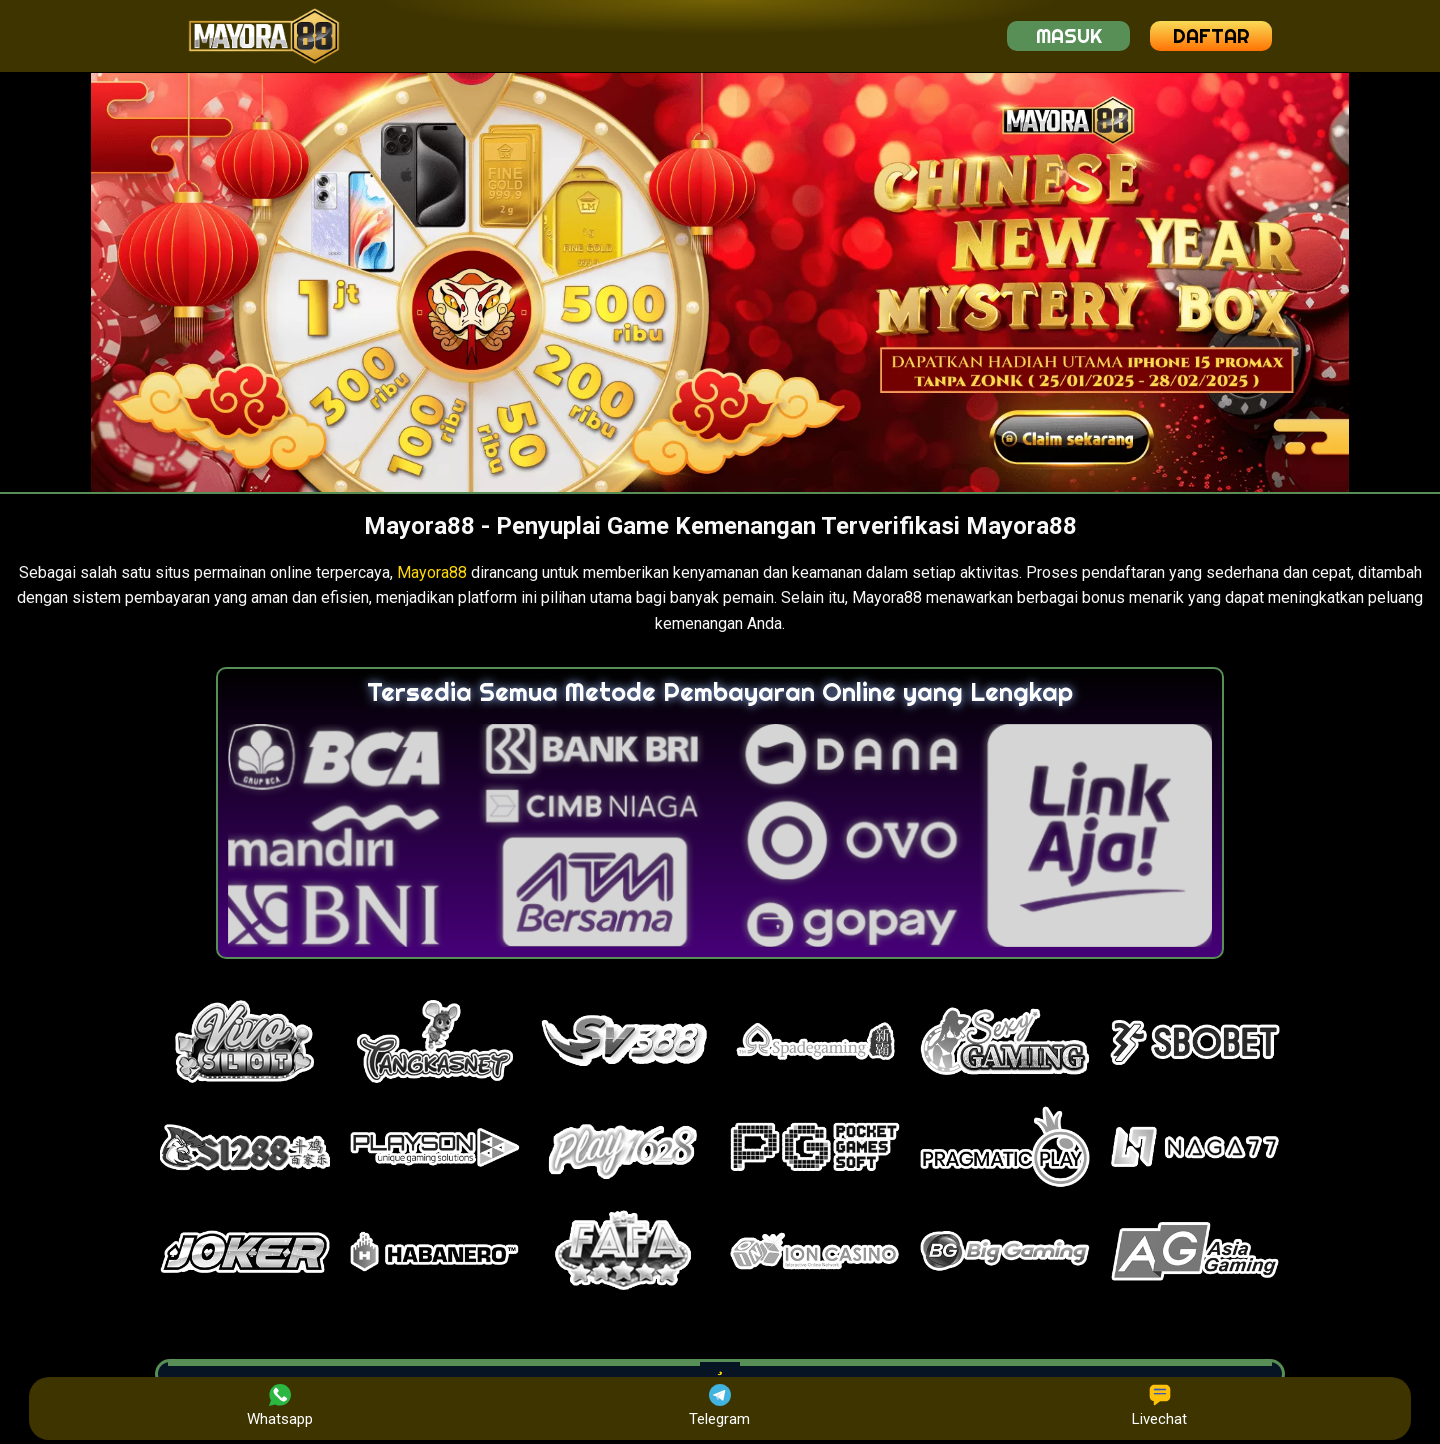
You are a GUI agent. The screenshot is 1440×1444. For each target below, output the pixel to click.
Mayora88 (432, 572)
